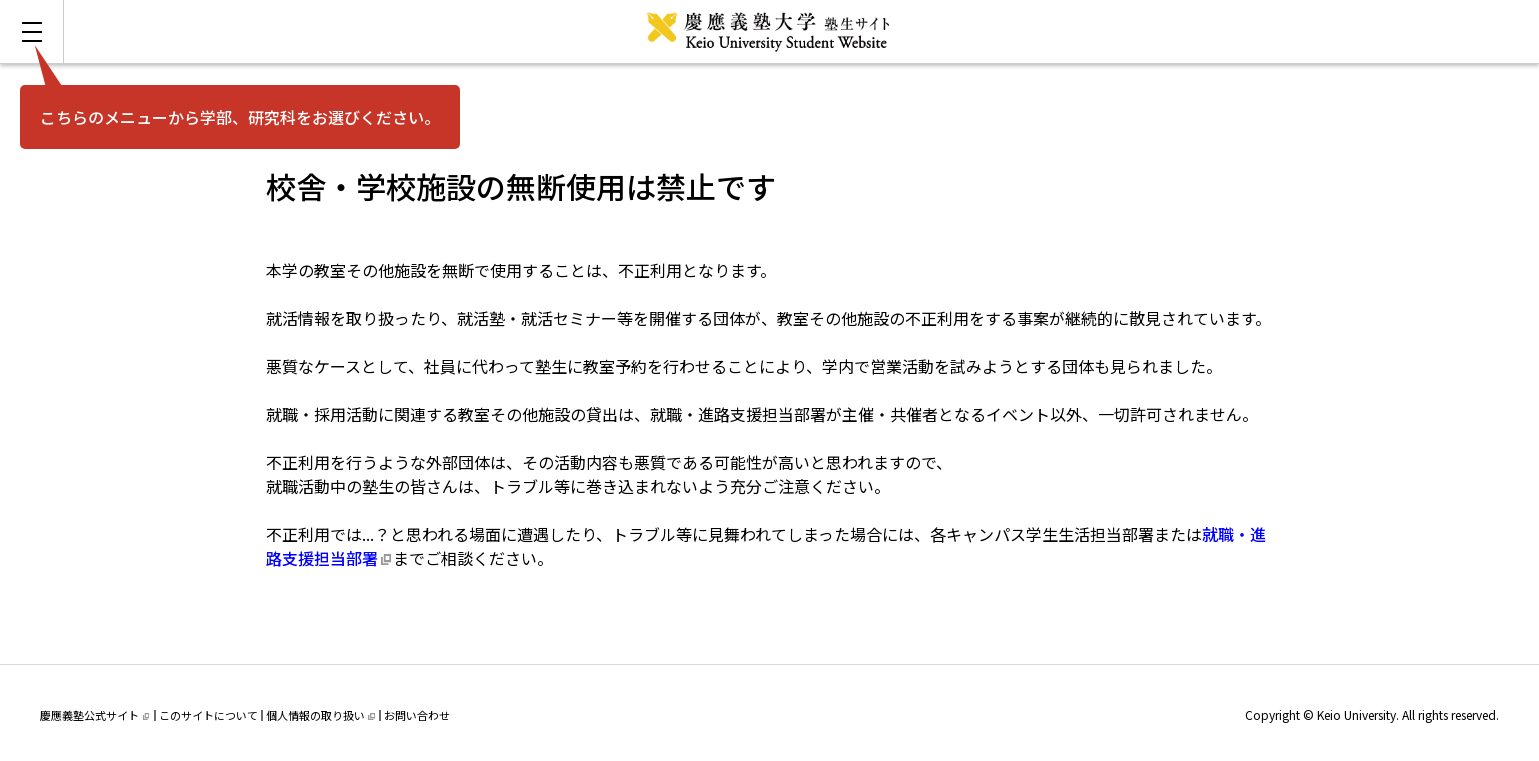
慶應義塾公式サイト (94, 715)
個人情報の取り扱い (320, 715)
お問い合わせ (417, 715)
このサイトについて (208, 715)
